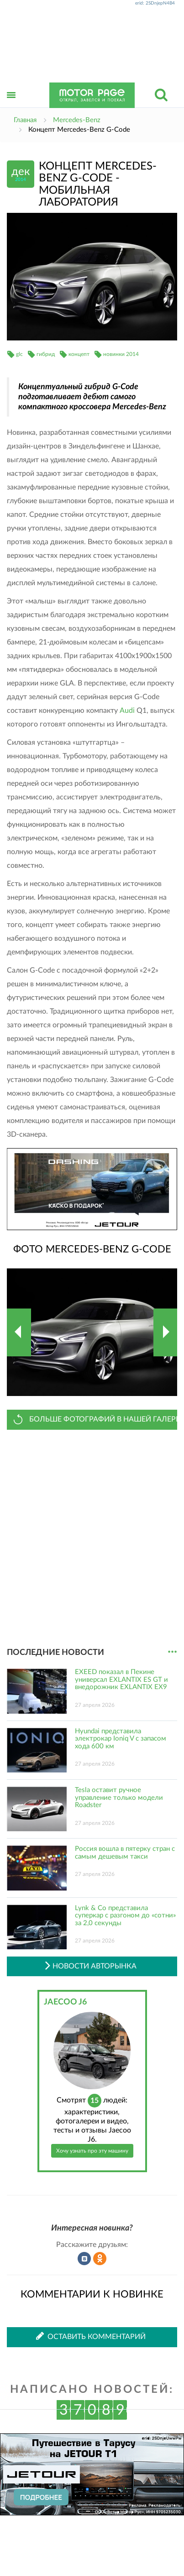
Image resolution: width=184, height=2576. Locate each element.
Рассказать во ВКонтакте (84, 2259)
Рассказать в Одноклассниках (100, 2259)
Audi (127, 710)
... (172, 1652)
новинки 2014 (121, 354)
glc (19, 354)
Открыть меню (11, 105)
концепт (78, 354)
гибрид (46, 354)
